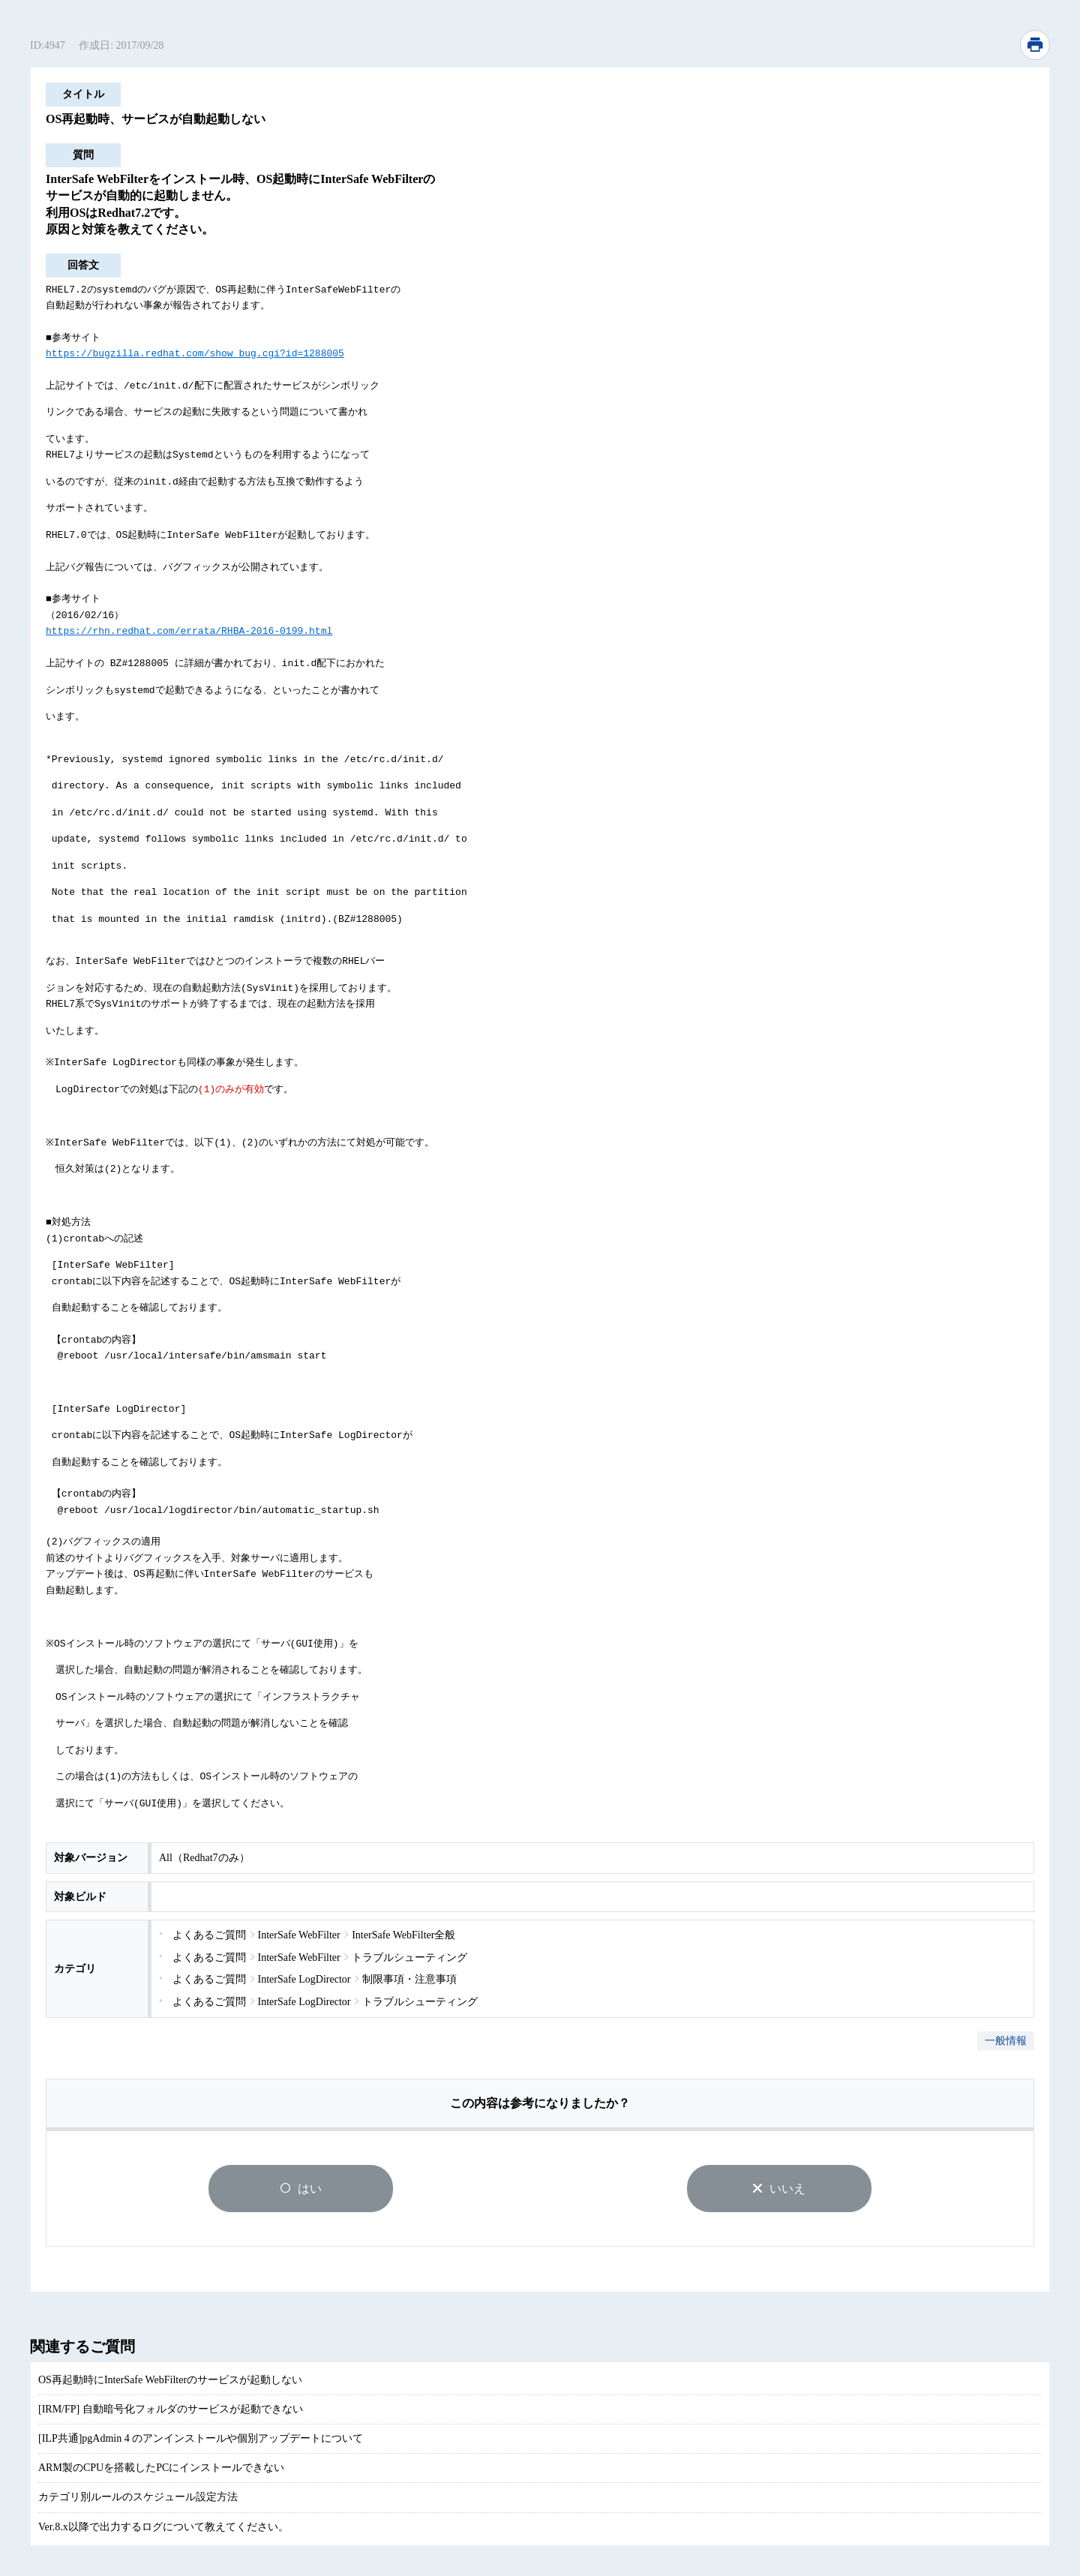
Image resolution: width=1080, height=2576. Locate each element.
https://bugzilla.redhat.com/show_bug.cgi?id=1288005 (195, 352)
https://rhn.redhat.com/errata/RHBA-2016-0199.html (189, 625)
